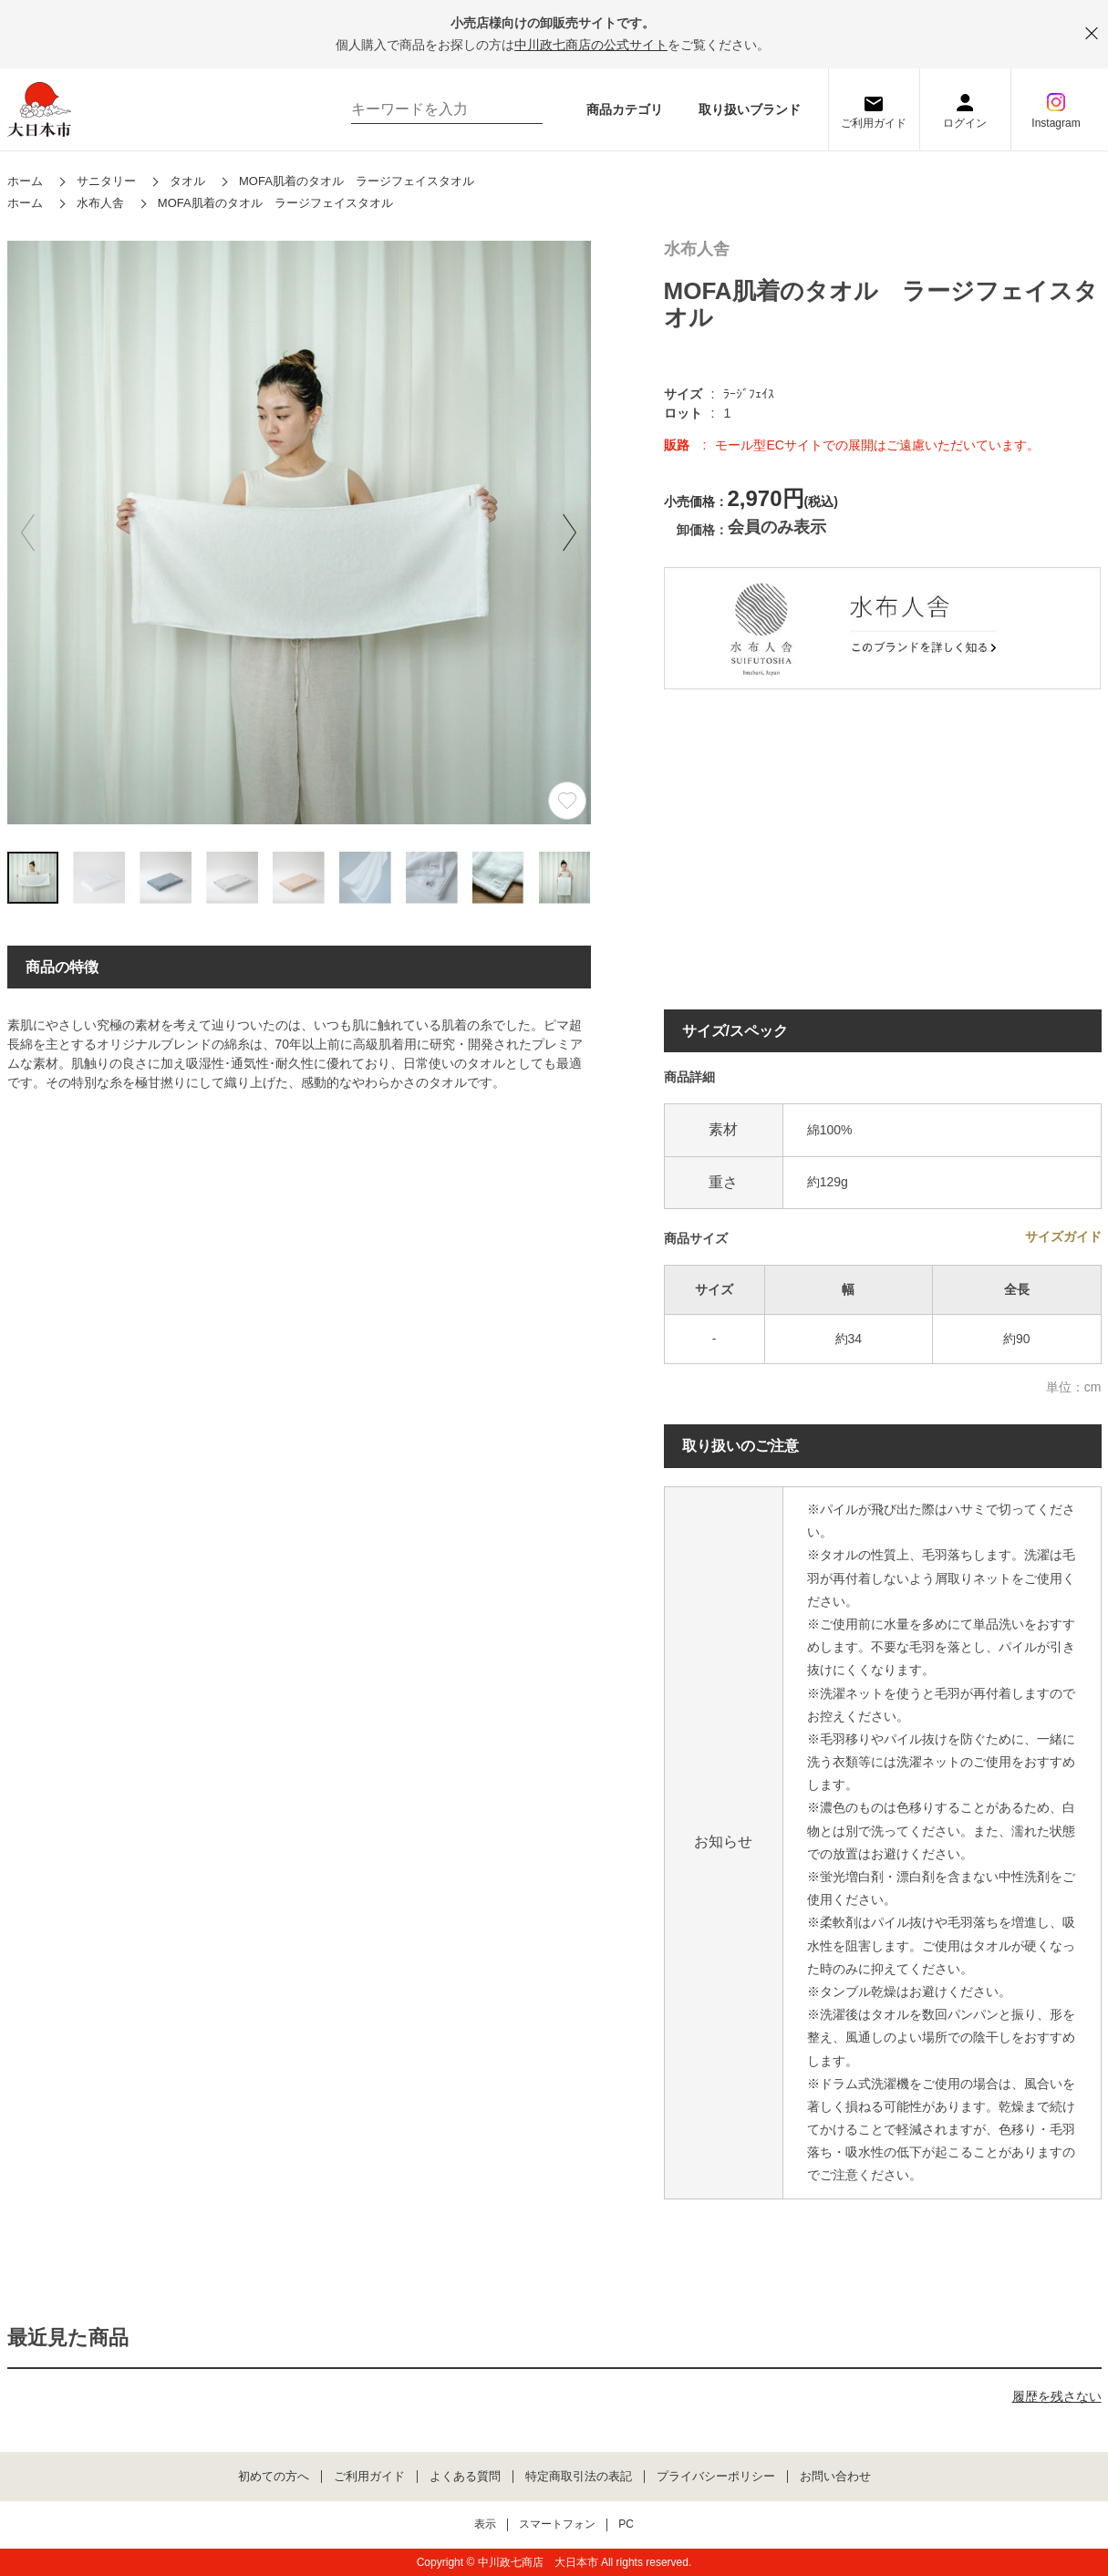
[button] (570, 532)
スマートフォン (557, 2524)
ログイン (965, 123)
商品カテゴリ (624, 109)
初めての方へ (273, 2476)
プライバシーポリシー (716, 2476)
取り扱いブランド (750, 109)
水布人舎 (697, 249)
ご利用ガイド (873, 123)
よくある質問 (465, 2476)
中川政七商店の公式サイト (591, 44)
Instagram (1055, 123)
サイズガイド (1063, 1236)
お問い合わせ (835, 2476)
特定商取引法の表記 (578, 2476)
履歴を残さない (1057, 2396)
